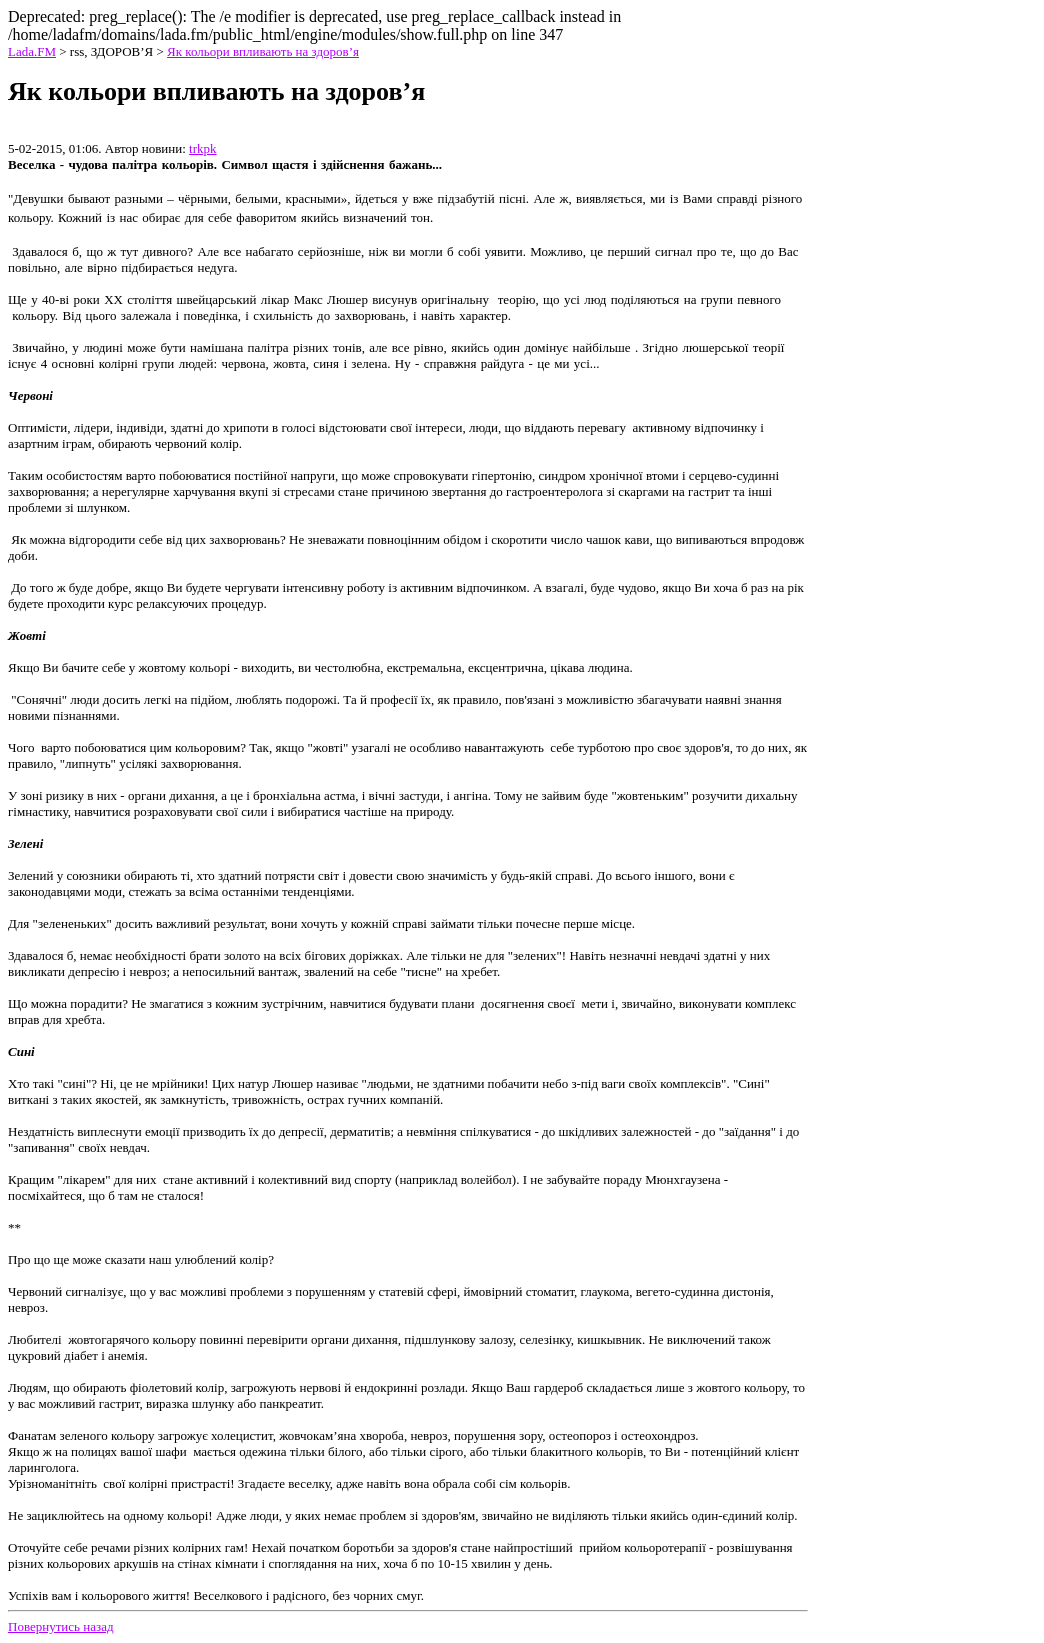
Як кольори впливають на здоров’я (263, 51)
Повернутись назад (61, 1626)
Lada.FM (32, 51)
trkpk (202, 148)
